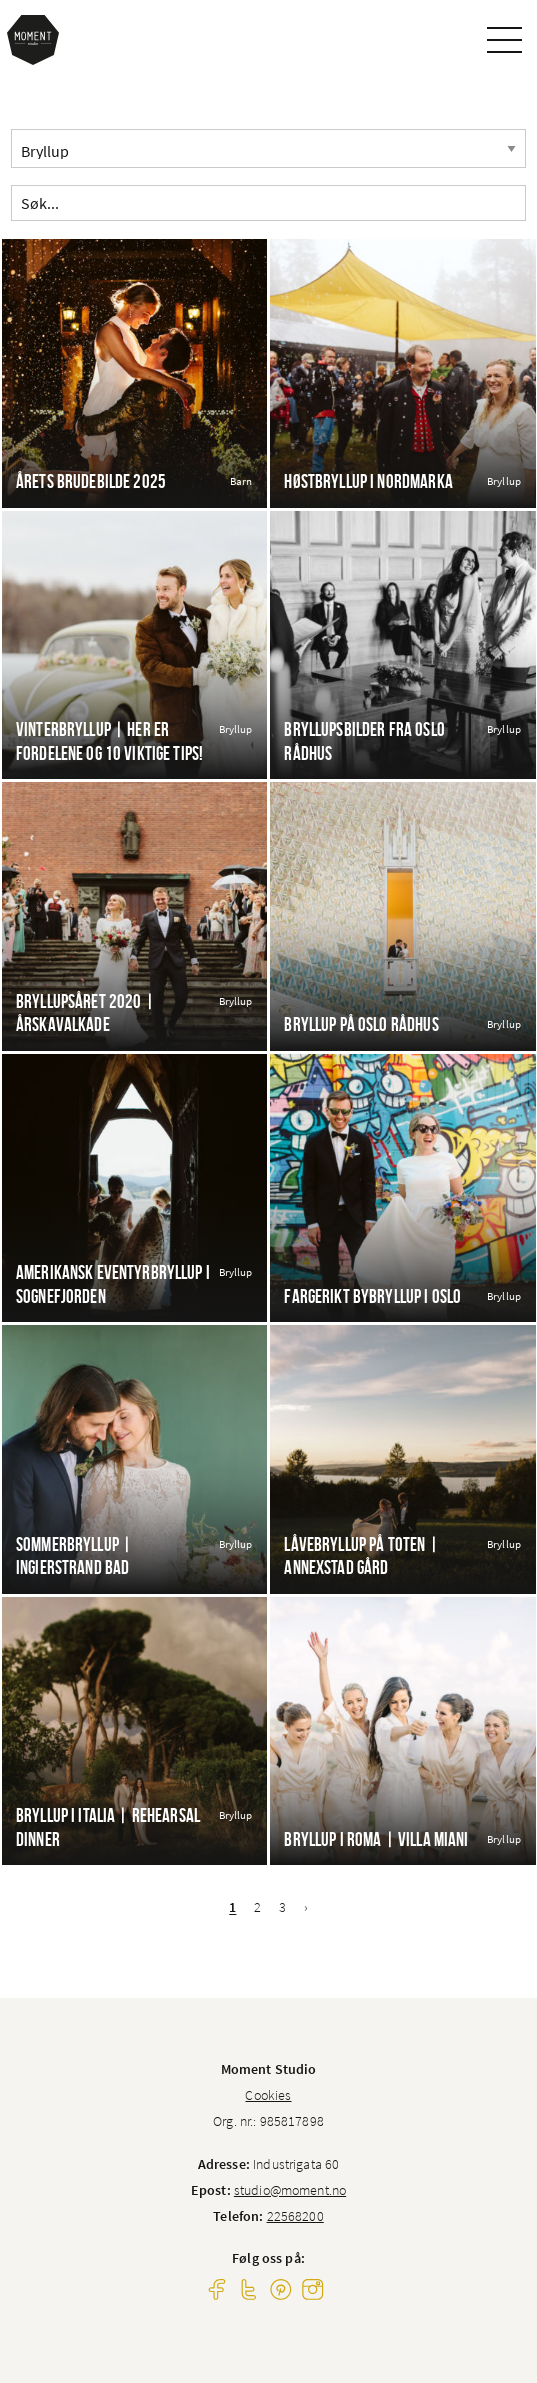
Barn (241, 481)
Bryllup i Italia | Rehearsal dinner (108, 1827)
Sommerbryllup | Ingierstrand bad (74, 1556)
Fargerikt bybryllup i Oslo (372, 1296)
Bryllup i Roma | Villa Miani (376, 1839)
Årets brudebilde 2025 (91, 481)
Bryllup (504, 481)
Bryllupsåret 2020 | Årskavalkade (85, 1013)
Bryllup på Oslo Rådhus (361, 1024)
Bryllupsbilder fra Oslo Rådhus (364, 741)
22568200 (295, 2216)
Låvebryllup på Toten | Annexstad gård (361, 1556)
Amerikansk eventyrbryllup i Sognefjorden (113, 1284)
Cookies (268, 2095)
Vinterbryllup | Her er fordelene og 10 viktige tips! (109, 741)
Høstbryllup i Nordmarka (368, 481)
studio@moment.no (290, 2190)
